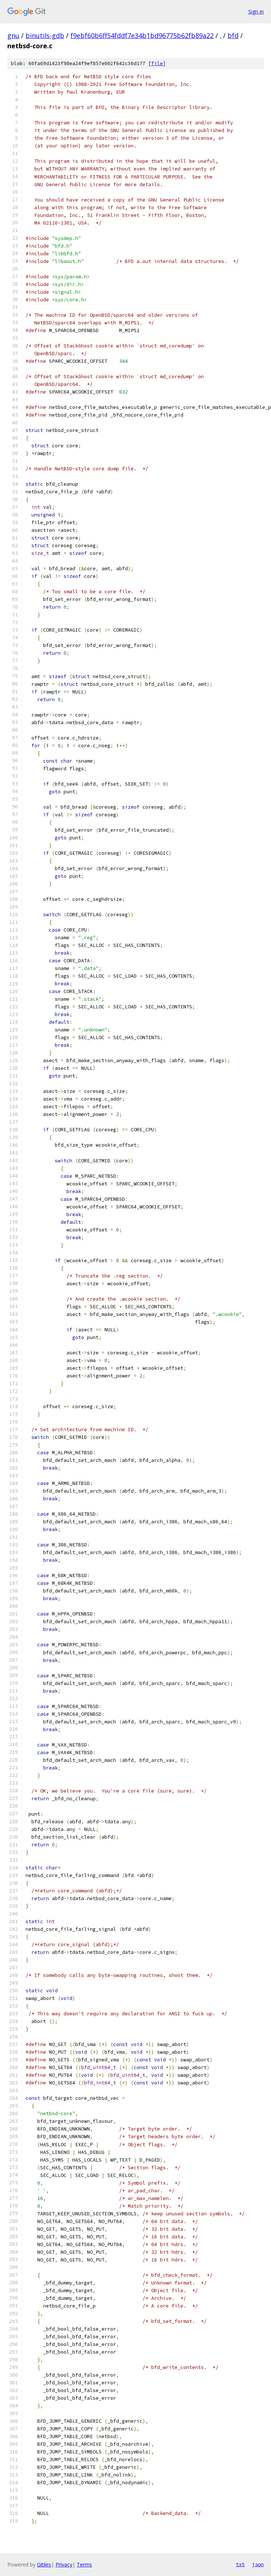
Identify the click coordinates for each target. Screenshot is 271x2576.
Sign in (256, 11)
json (258, 2564)
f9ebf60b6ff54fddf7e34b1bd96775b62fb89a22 (142, 35)
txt (240, 2564)
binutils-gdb (45, 35)
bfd (233, 35)
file (157, 63)
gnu (13, 35)
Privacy (64, 2564)
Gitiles (44, 2564)
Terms (84, 2564)
